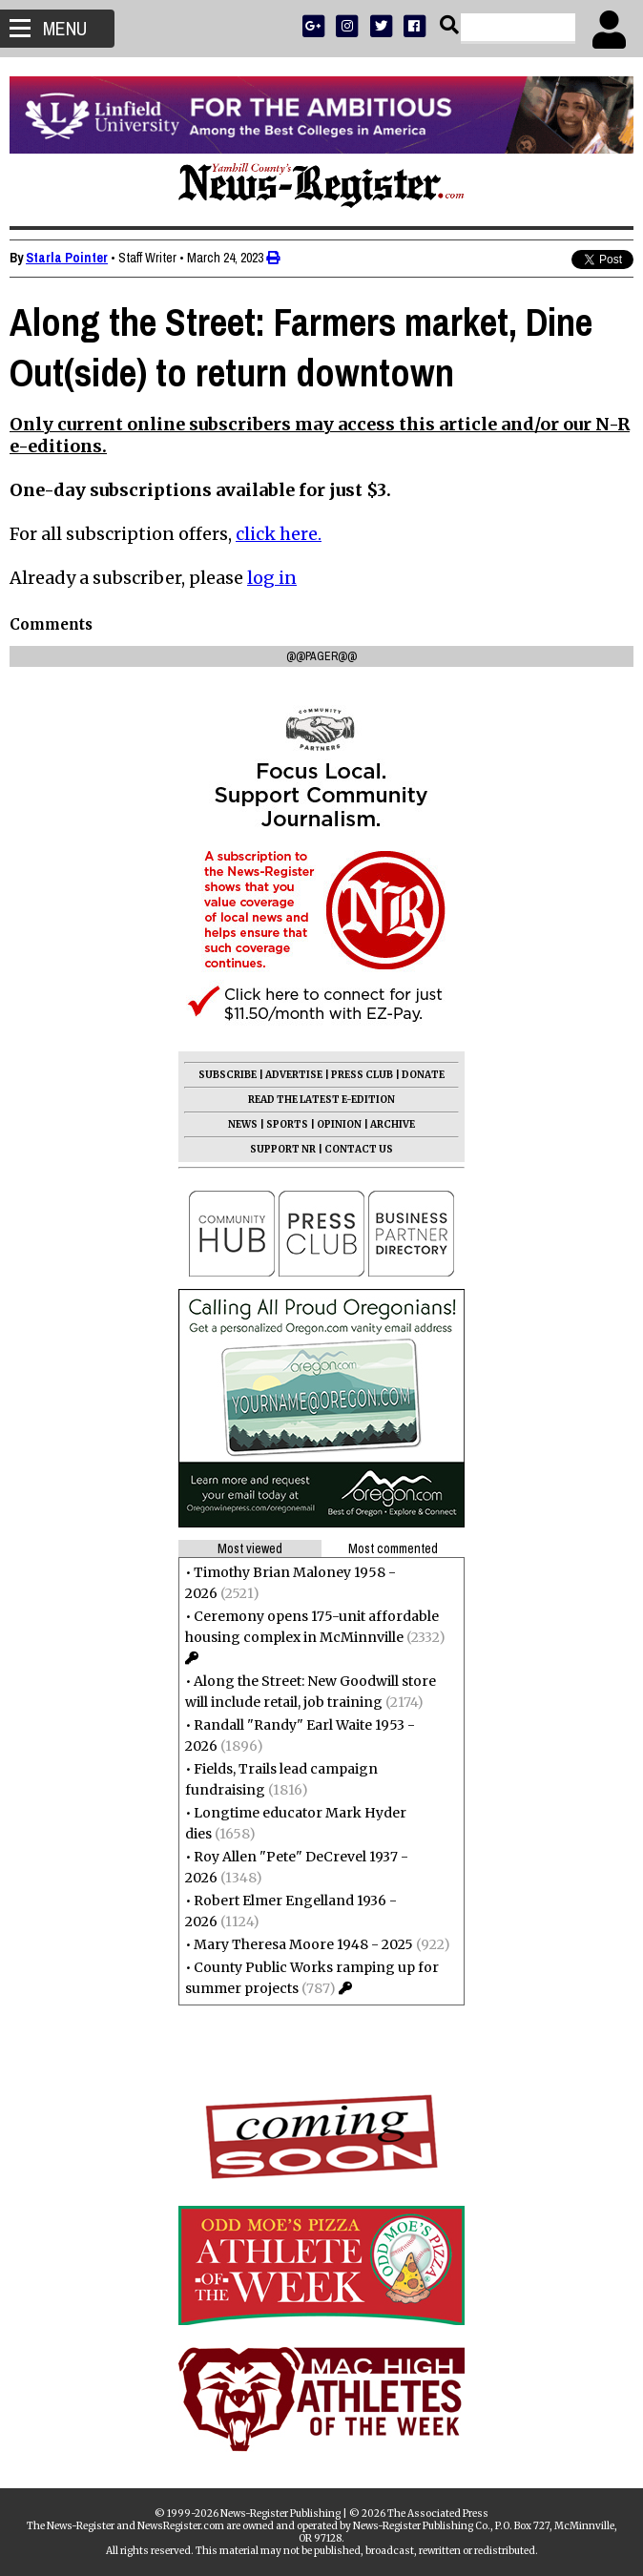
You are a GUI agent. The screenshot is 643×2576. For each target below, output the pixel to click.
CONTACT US (358, 1149)
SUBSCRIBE (227, 1075)
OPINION (339, 1124)
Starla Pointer (67, 257)
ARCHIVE (392, 1124)
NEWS (243, 1124)
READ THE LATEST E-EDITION (321, 1099)
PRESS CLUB (362, 1075)
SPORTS (287, 1124)
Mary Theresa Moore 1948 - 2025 (303, 1944)
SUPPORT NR (283, 1149)
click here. (279, 534)
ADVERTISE (293, 1075)
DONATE (423, 1075)
